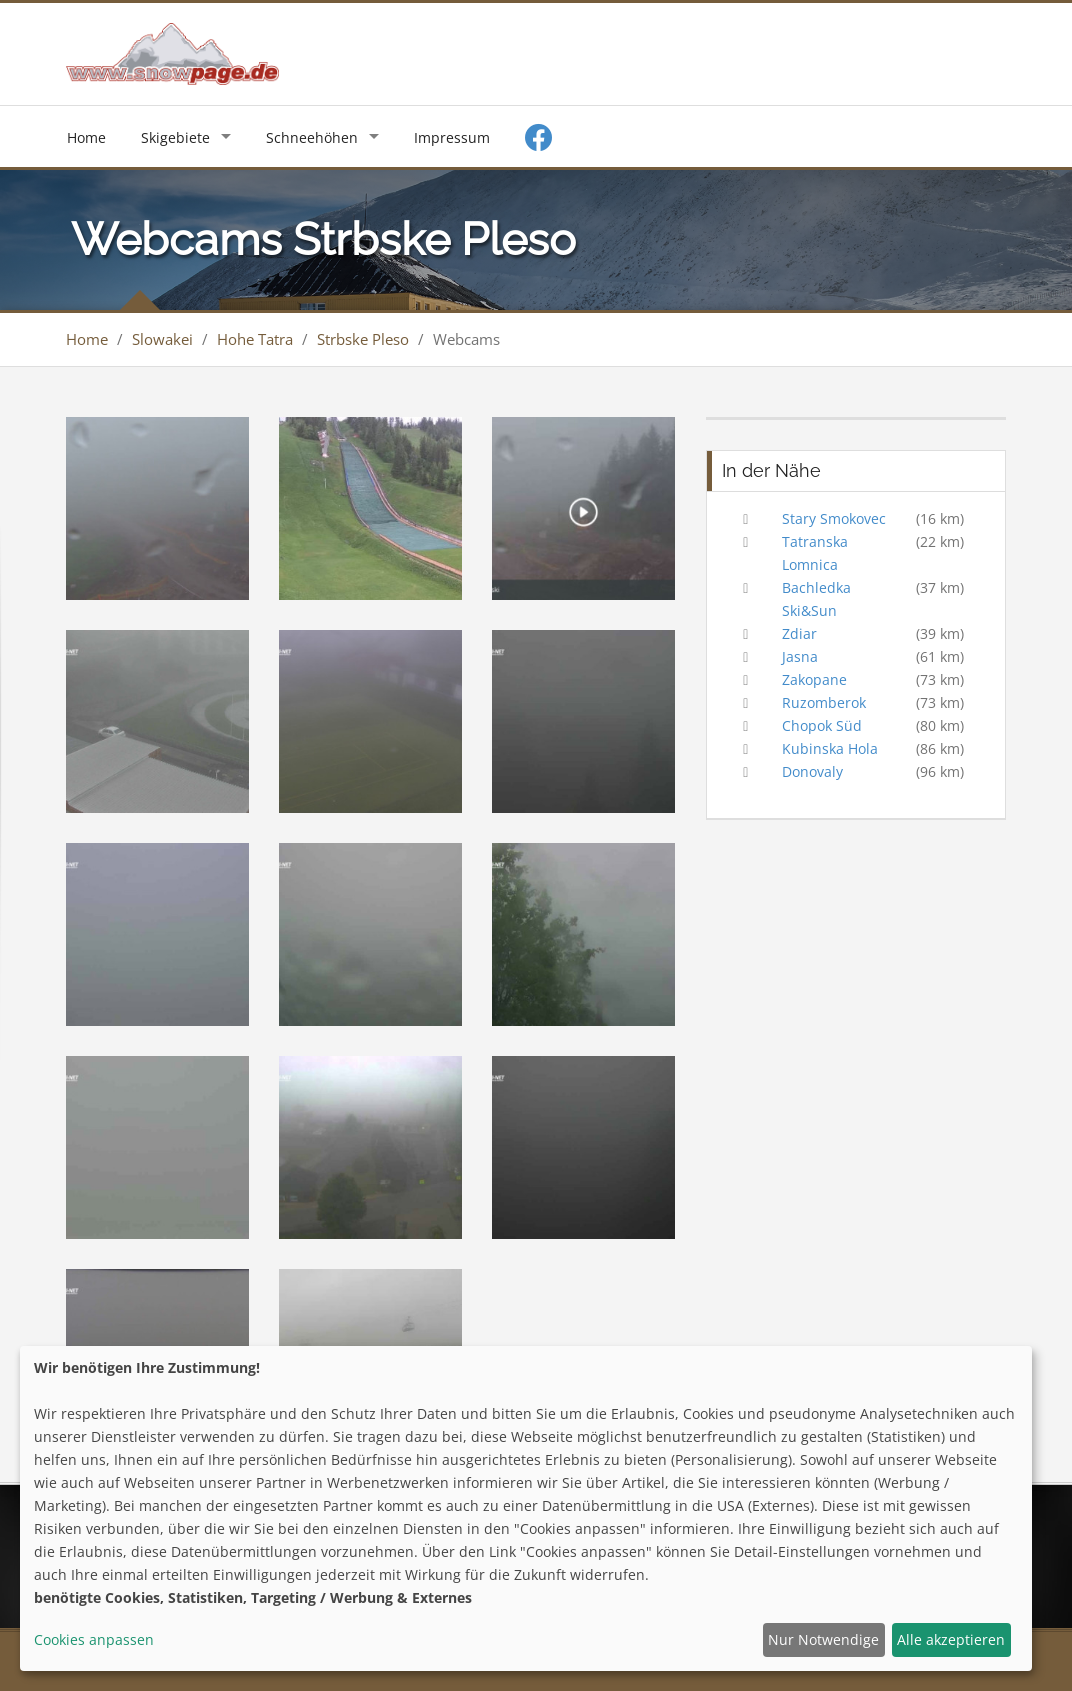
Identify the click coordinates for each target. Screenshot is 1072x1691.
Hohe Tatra (255, 339)
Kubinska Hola (830, 748)
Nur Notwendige (823, 1639)
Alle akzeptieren (951, 1639)
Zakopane (814, 679)
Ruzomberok (824, 702)
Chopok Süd (822, 725)
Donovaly (812, 771)
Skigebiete (175, 137)
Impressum (452, 137)
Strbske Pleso (363, 339)
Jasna (800, 656)
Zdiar (799, 633)
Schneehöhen (312, 137)
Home (86, 137)
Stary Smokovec (834, 518)
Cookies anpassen (94, 1639)
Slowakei (162, 339)
